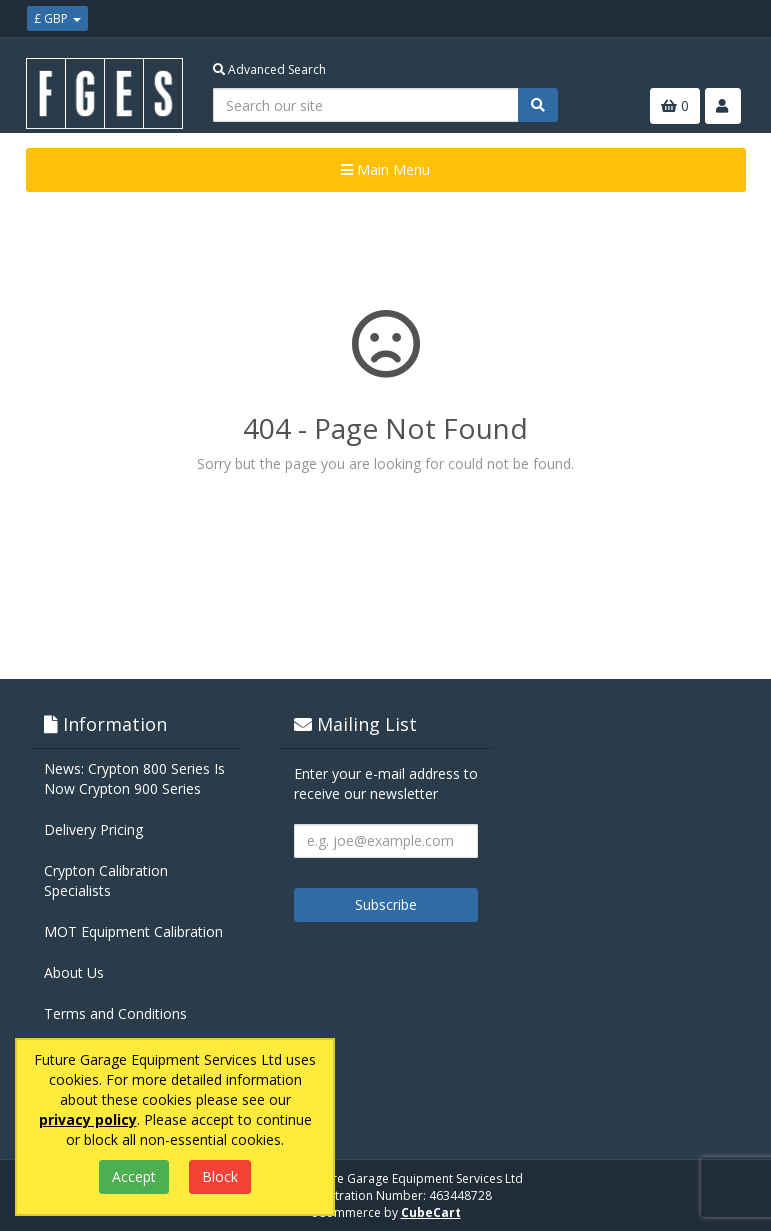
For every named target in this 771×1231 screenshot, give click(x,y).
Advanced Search (269, 69)
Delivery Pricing (93, 829)
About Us (74, 972)
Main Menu (385, 169)
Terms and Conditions (115, 1013)
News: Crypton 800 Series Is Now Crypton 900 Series (134, 778)
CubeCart (431, 1212)
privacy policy (88, 1119)
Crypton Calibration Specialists (106, 880)
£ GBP (57, 18)
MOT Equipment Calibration (133, 931)
